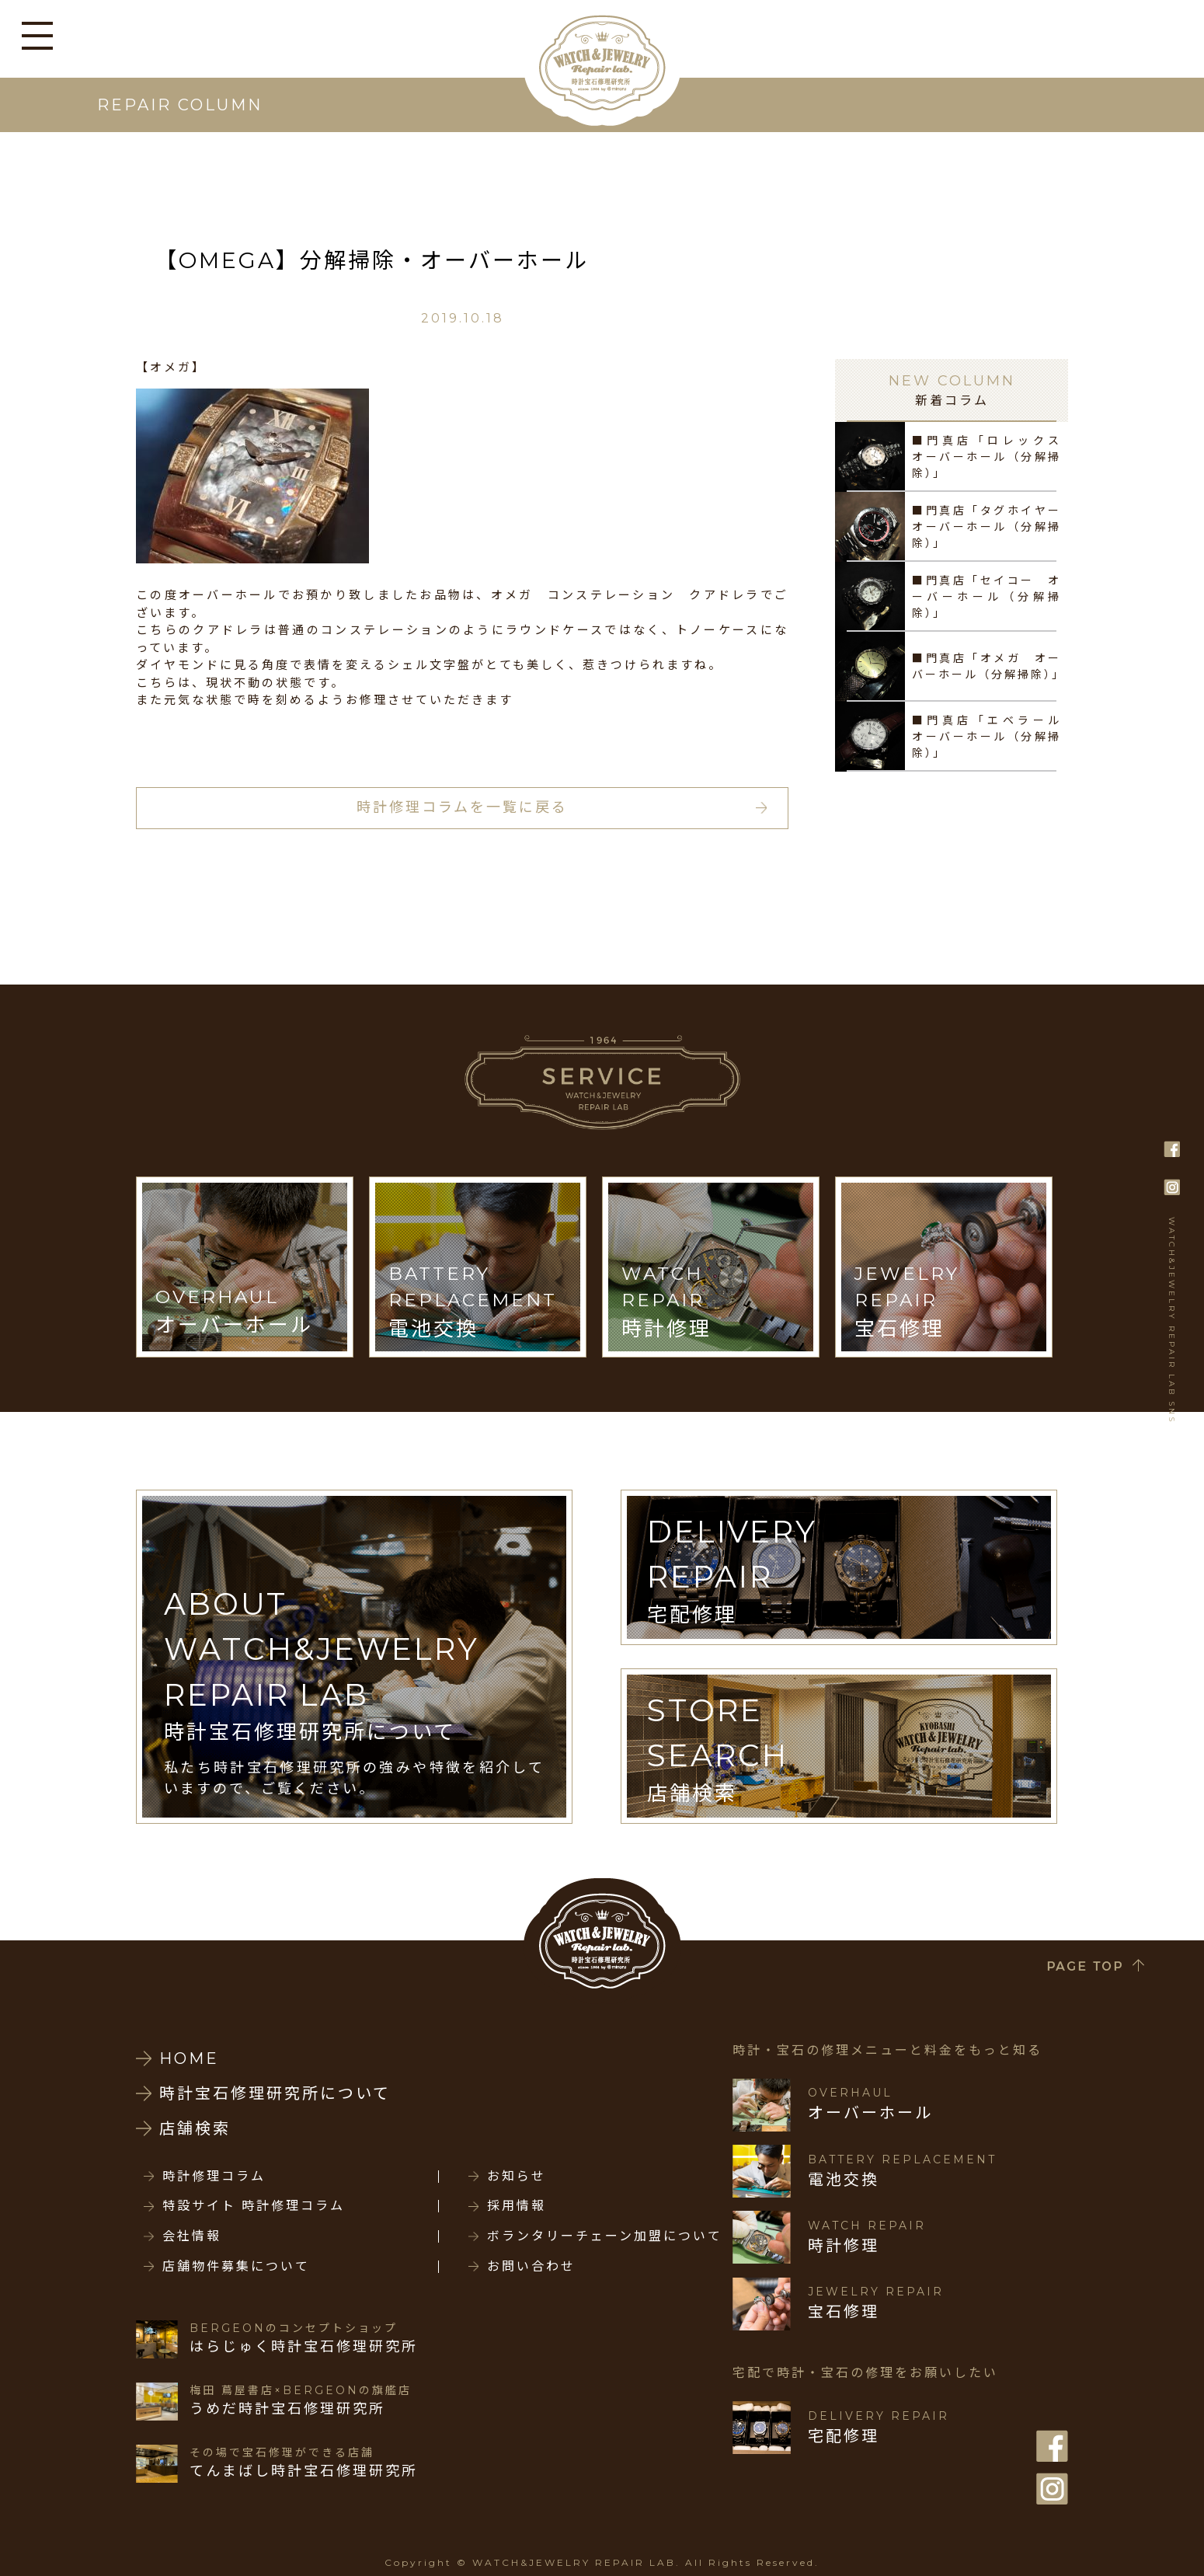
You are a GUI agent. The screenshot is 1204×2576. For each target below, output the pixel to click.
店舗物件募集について (236, 2267)
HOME (189, 2058)
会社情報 (191, 2236)
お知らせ (516, 2176)
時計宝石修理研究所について (275, 2093)
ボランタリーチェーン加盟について (604, 2236)
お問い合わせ (531, 2267)
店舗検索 (195, 2128)
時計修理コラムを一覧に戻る (462, 807)
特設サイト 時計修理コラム (253, 2206)
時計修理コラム (214, 2176)
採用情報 (516, 2206)
